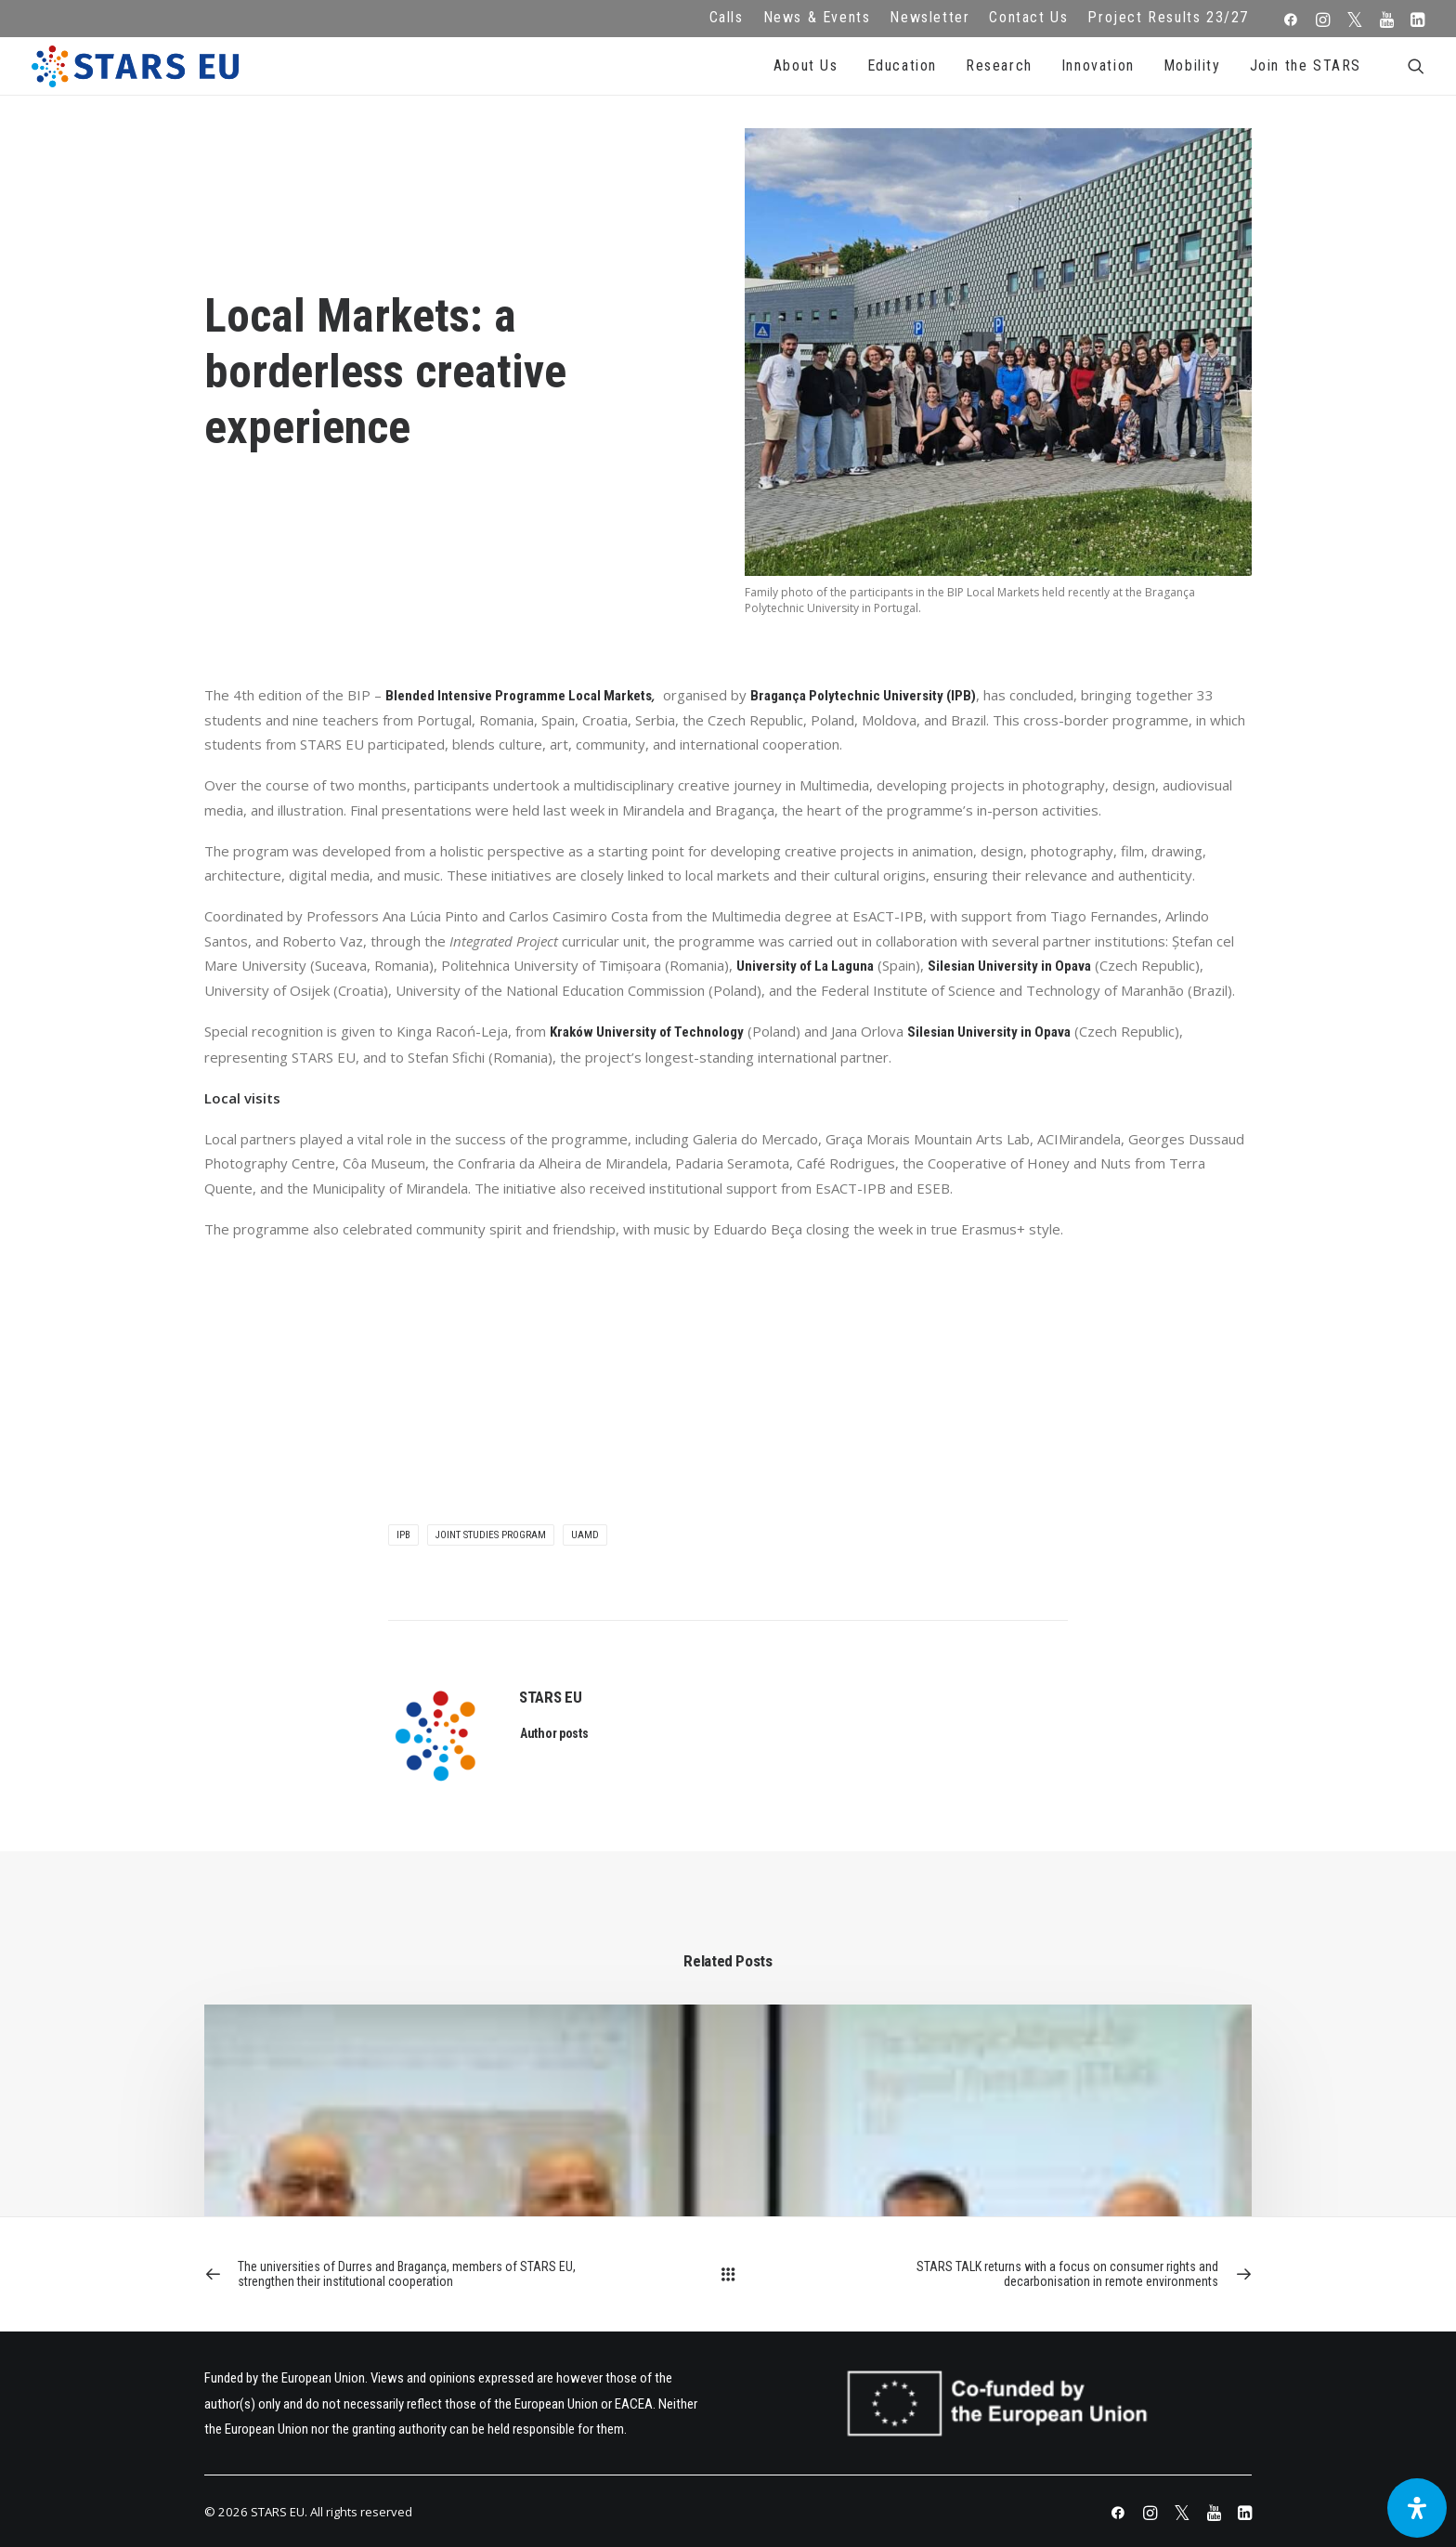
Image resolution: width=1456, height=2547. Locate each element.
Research (999, 65)
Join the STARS (1305, 65)
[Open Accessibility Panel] (1417, 2508)
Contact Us (1028, 17)
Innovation (1098, 65)
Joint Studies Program (491, 1535)
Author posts (554, 1733)
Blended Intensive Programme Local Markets (518, 695)
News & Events (817, 17)
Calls (726, 17)
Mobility (1192, 65)
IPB (403, 1535)
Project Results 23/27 (1168, 17)
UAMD (585, 1535)
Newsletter (929, 17)
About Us (806, 65)
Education (902, 65)
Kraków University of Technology (647, 1032)
